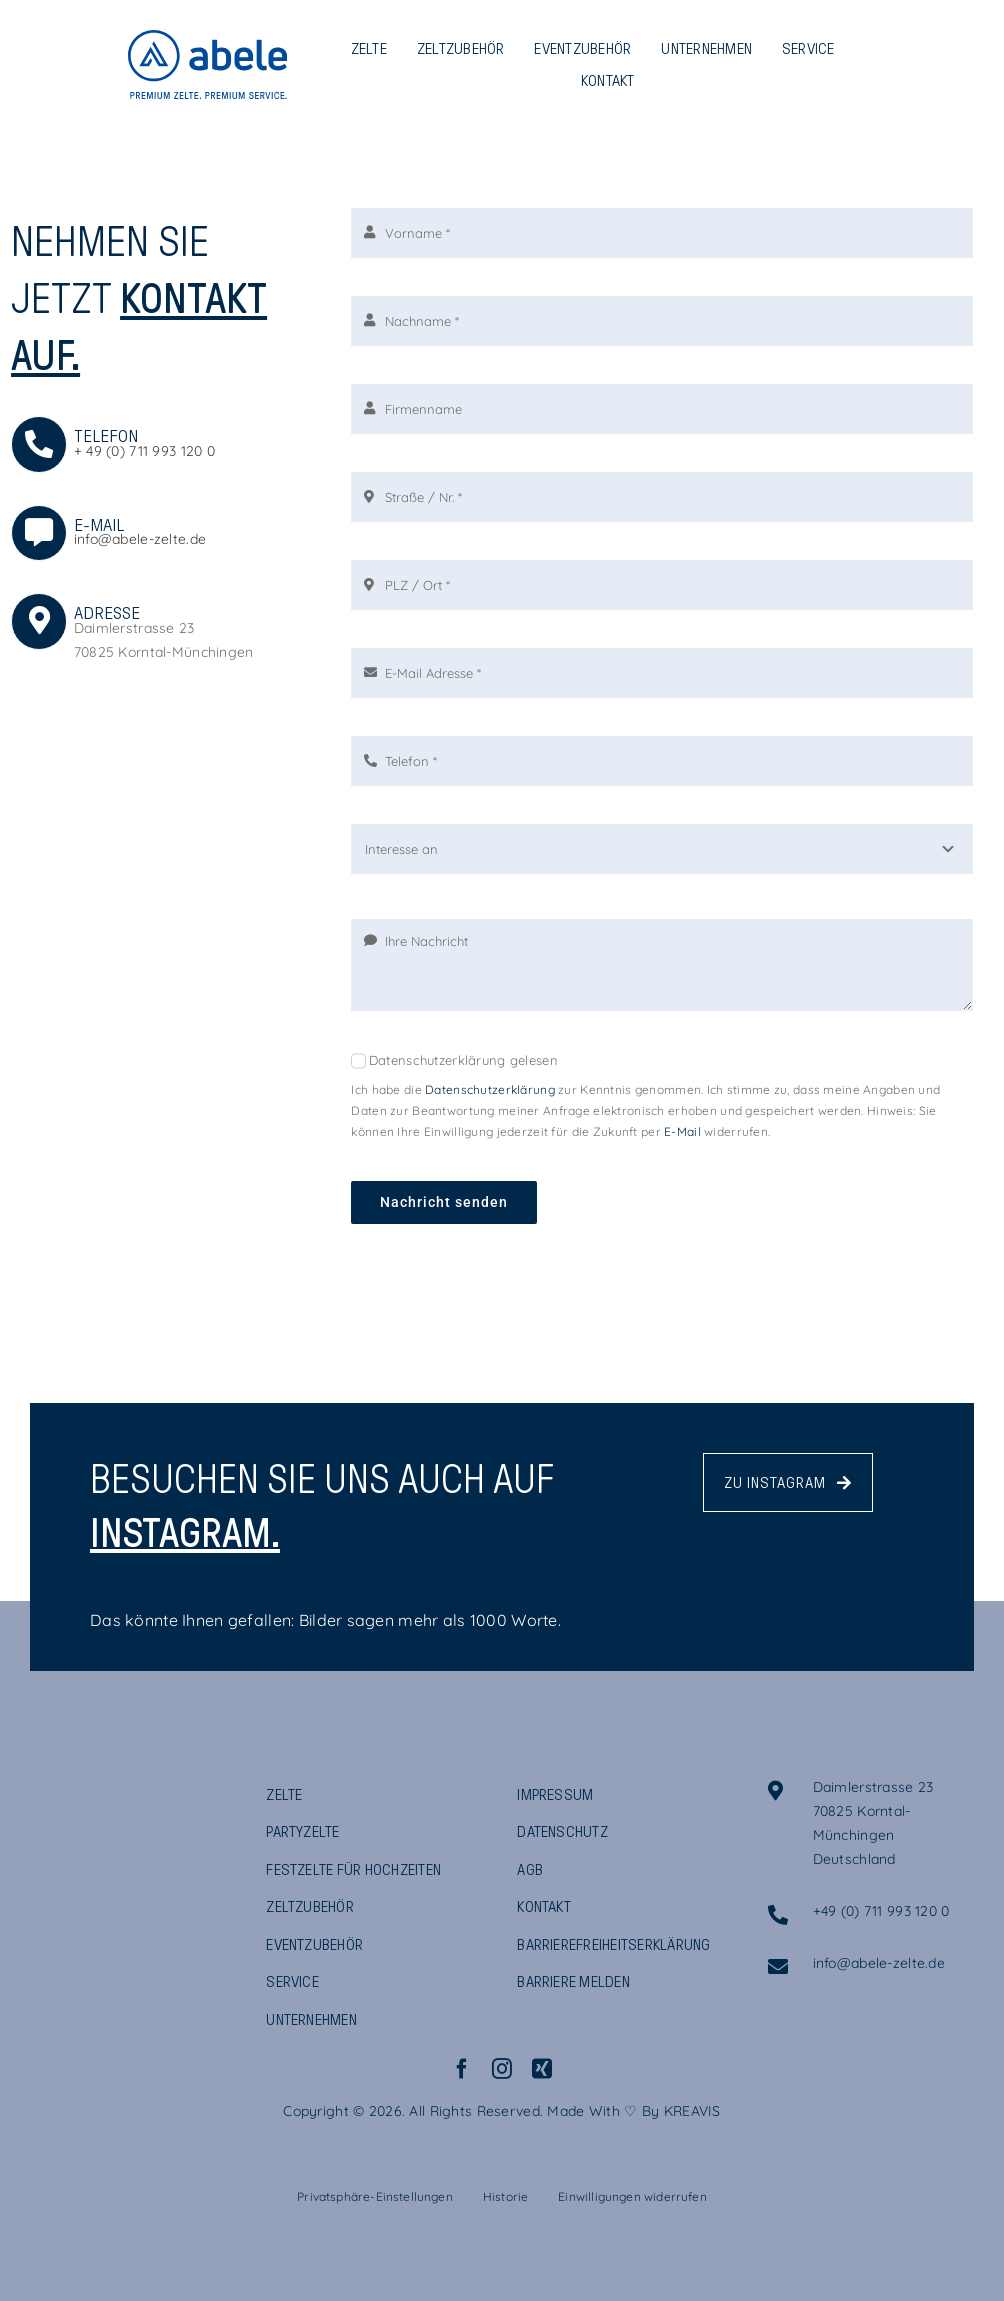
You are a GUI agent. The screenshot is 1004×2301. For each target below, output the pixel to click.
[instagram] (502, 2069)
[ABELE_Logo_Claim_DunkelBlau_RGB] (105, 1790)
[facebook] (462, 2069)
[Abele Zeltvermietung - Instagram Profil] (788, 1482)
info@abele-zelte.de (140, 539)
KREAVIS (692, 2111)
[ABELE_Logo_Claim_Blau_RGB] (207, 39)
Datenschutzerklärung (490, 1089)
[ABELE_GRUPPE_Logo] (105, 1891)
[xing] (542, 2069)
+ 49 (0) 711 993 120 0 (144, 451)
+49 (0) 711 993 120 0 (881, 1911)
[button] (375, 2197)
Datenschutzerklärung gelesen (463, 1060)
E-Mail (682, 1131)
